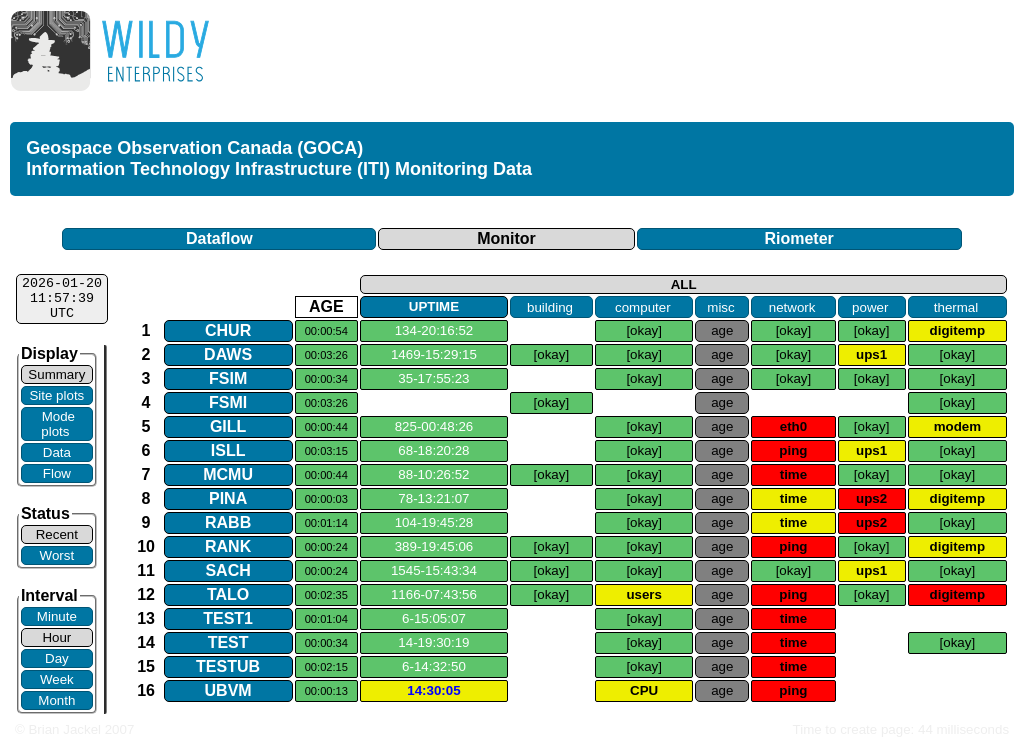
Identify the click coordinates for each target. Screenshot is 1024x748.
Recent (57, 534)
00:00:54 (326, 331)
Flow (57, 473)
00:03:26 (326, 355)
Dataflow (219, 238)
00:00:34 (326, 379)
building (550, 306)
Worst (57, 555)
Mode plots (58, 424)
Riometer (798, 238)
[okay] (644, 330)
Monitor (506, 238)
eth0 (793, 426)
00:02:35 (326, 595)
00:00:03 (326, 499)
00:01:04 (326, 619)
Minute (57, 616)
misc (720, 306)
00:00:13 (326, 691)
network (792, 306)
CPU (644, 690)
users (644, 594)
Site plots (56, 395)
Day (57, 658)
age (722, 330)
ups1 (871, 354)
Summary (56, 374)
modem (957, 426)
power (870, 306)
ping (793, 450)
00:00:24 (326, 547)
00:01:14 (326, 523)
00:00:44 (326, 427)
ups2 (871, 498)
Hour (56, 637)
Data (57, 452)
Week (57, 679)
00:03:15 (326, 451)
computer (643, 306)
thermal (956, 306)
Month (56, 700)
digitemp (958, 330)
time (793, 474)
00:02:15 (326, 667)
